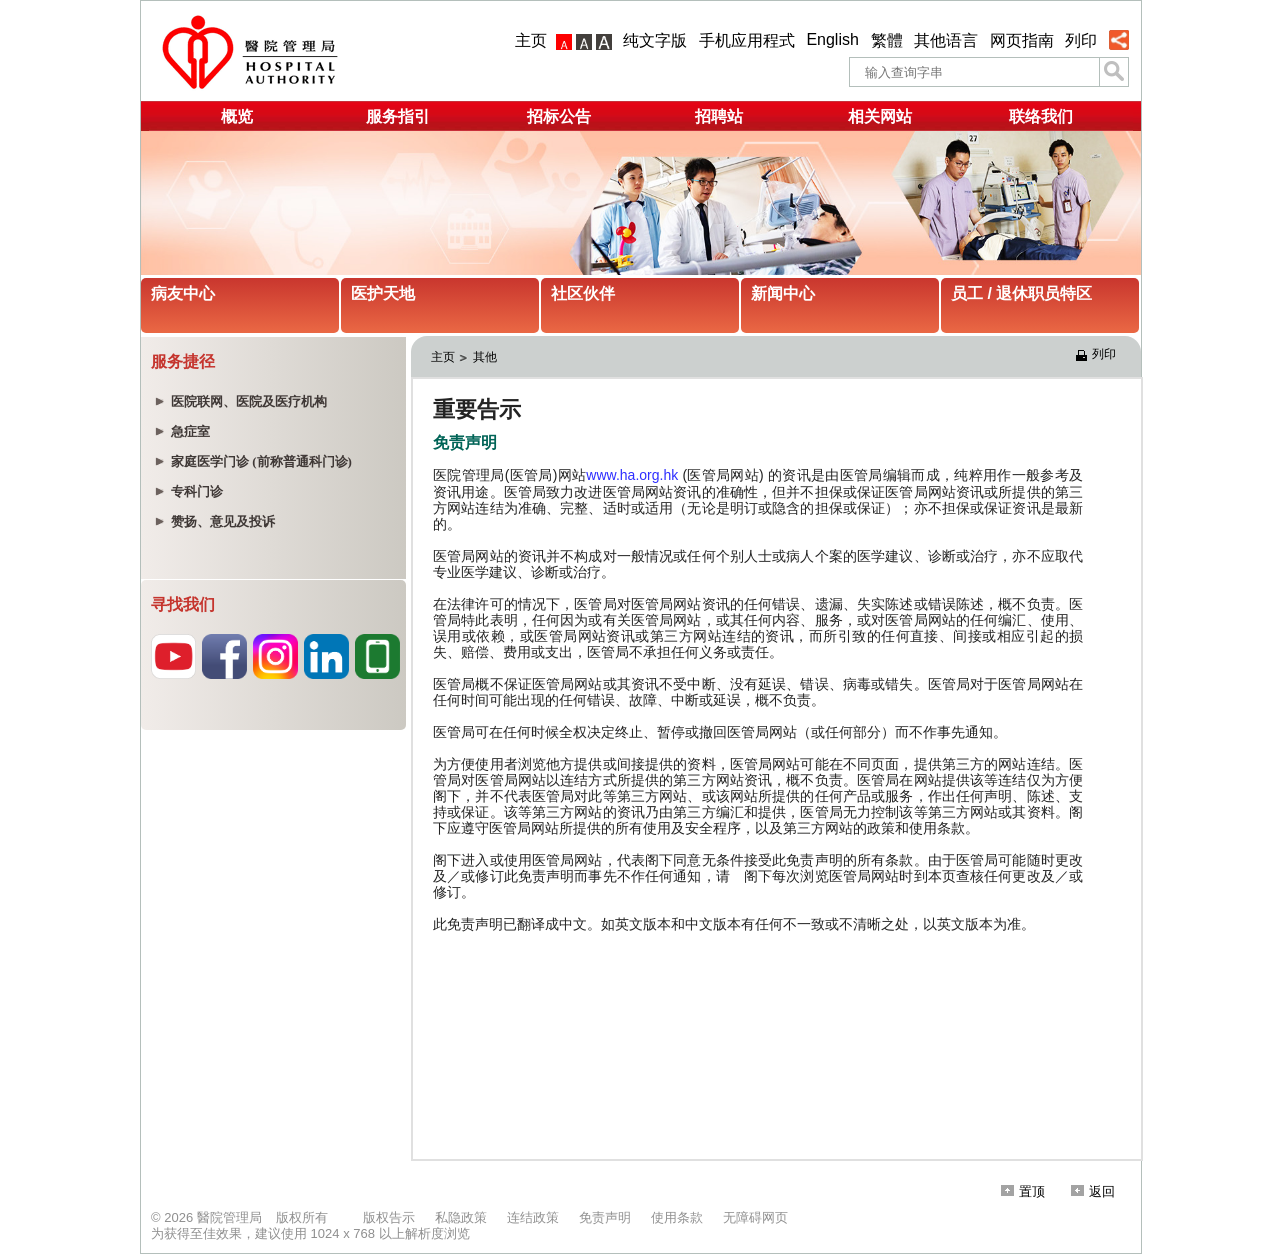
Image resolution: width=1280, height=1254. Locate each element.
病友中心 (183, 293)
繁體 (887, 40)
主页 (531, 40)
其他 (485, 357)
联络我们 (1041, 116)
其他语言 (946, 40)
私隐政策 (461, 1217)
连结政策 (533, 1217)
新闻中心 (783, 293)
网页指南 (1022, 40)
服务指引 (398, 116)
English (832, 39)
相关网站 (880, 116)
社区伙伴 (583, 293)
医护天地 (383, 293)
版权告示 (389, 1217)
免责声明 (605, 1217)
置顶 (1023, 1191)
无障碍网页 (755, 1217)
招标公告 (559, 116)
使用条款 (677, 1217)
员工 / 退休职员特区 (1021, 293)
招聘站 (719, 116)
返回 (1093, 1191)
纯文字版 (655, 40)
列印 (1081, 40)
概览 (237, 116)
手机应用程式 (747, 40)
